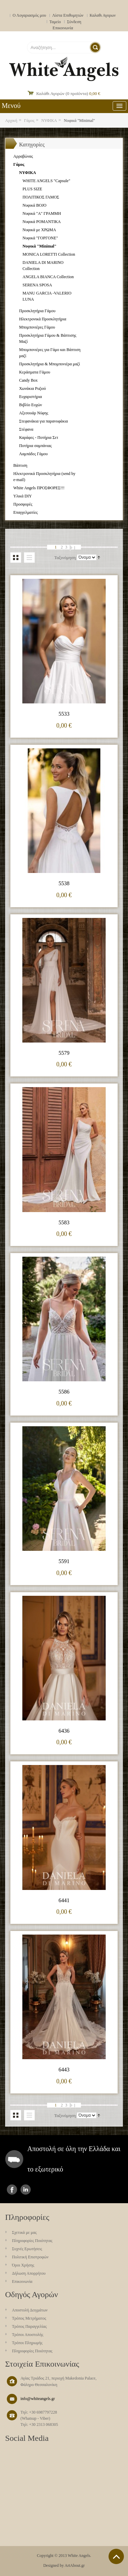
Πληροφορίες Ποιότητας (32, 2240)
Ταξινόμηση (65, 557)
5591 (64, 1561)
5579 (64, 1053)
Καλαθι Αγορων (103, 15)
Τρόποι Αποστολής (27, 2334)
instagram (25, 2189)
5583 (64, 1222)
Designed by (53, 2565)
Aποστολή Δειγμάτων (30, 2310)
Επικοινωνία (63, 28)
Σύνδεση (74, 21)
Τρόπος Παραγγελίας (29, 2326)
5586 (64, 1392)
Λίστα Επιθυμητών (68, 15)
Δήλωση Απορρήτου (29, 2273)
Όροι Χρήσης (23, 2265)
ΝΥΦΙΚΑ (49, 120)
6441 (64, 1900)
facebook (12, 2189)
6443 (64, 2069)
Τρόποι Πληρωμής (27, 2342)
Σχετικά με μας (24, 2232)
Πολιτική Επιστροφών (30, 2257)
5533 (64, 714)
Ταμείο (55, 21)
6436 (64, 1731)
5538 (64, 883)
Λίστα (29, 557)
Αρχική (11, 120)
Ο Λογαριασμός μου (29, 15)
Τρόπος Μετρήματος (29, 2318)
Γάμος (29, 120)
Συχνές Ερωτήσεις (27, 2248)
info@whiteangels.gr (37, 2398)
